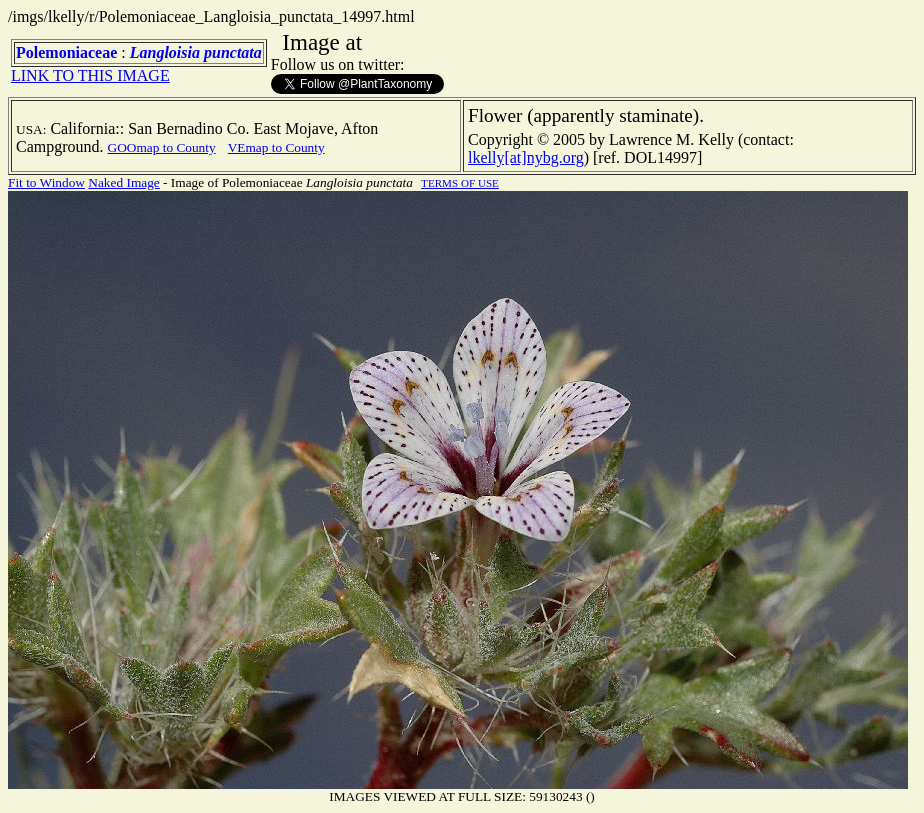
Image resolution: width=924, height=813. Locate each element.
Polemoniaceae (66, 52)
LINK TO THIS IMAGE (90, 75)
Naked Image (123, 182)
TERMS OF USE (460, 183)
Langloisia (165, 52)
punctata (233, 52)
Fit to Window (46, 182)
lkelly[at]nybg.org (526, 157)
